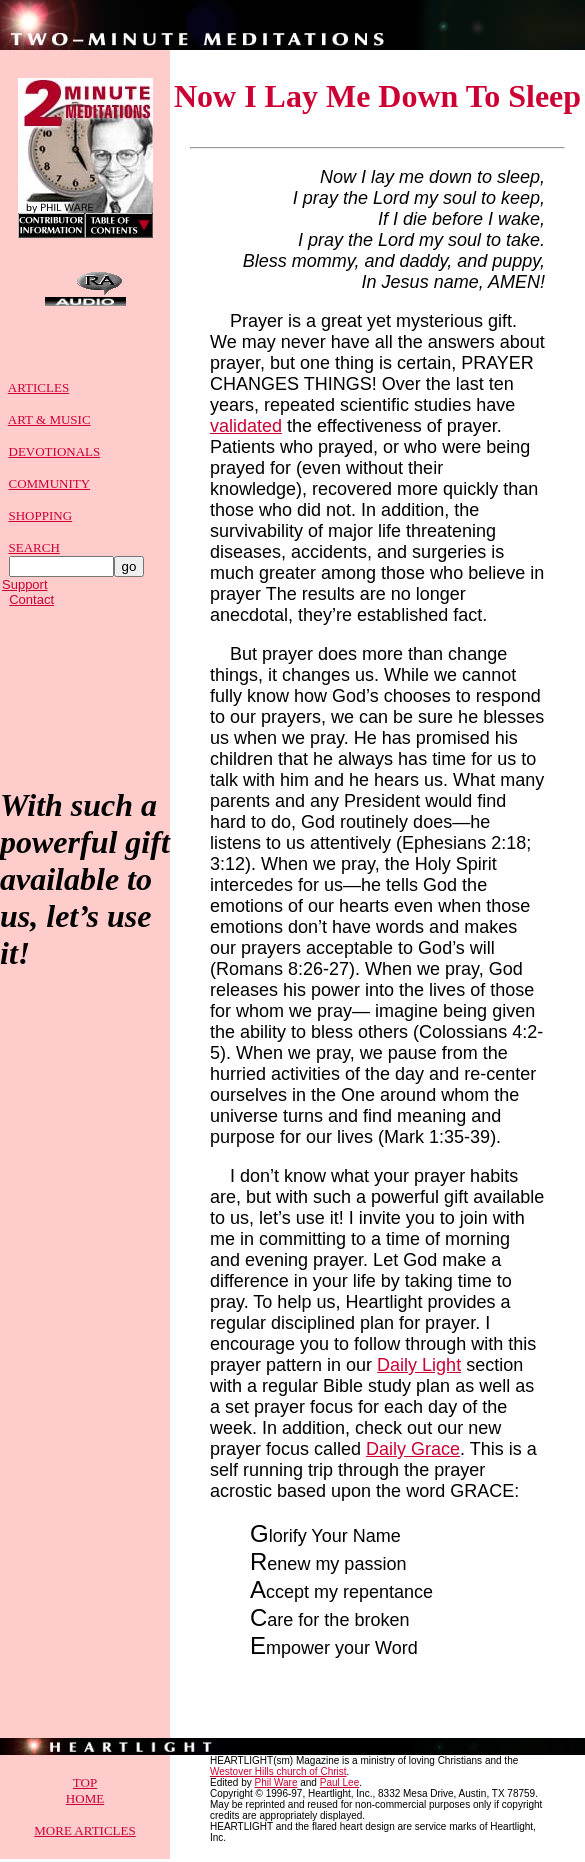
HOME (85, 1801)
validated (246, 429)
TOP (85, 1785)
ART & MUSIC (49, 428)
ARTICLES (38, 396)
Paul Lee (339, 1785)
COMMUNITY (50, 492)
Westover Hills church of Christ (278, 1774)
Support (25, 593)
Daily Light (419, 1368)
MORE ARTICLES (84, 1833)
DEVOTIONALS (55, 460)
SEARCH (34, 556)
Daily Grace (413, 1452)
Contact (31, 608)
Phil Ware (275, 1785)
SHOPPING (41, 524)
